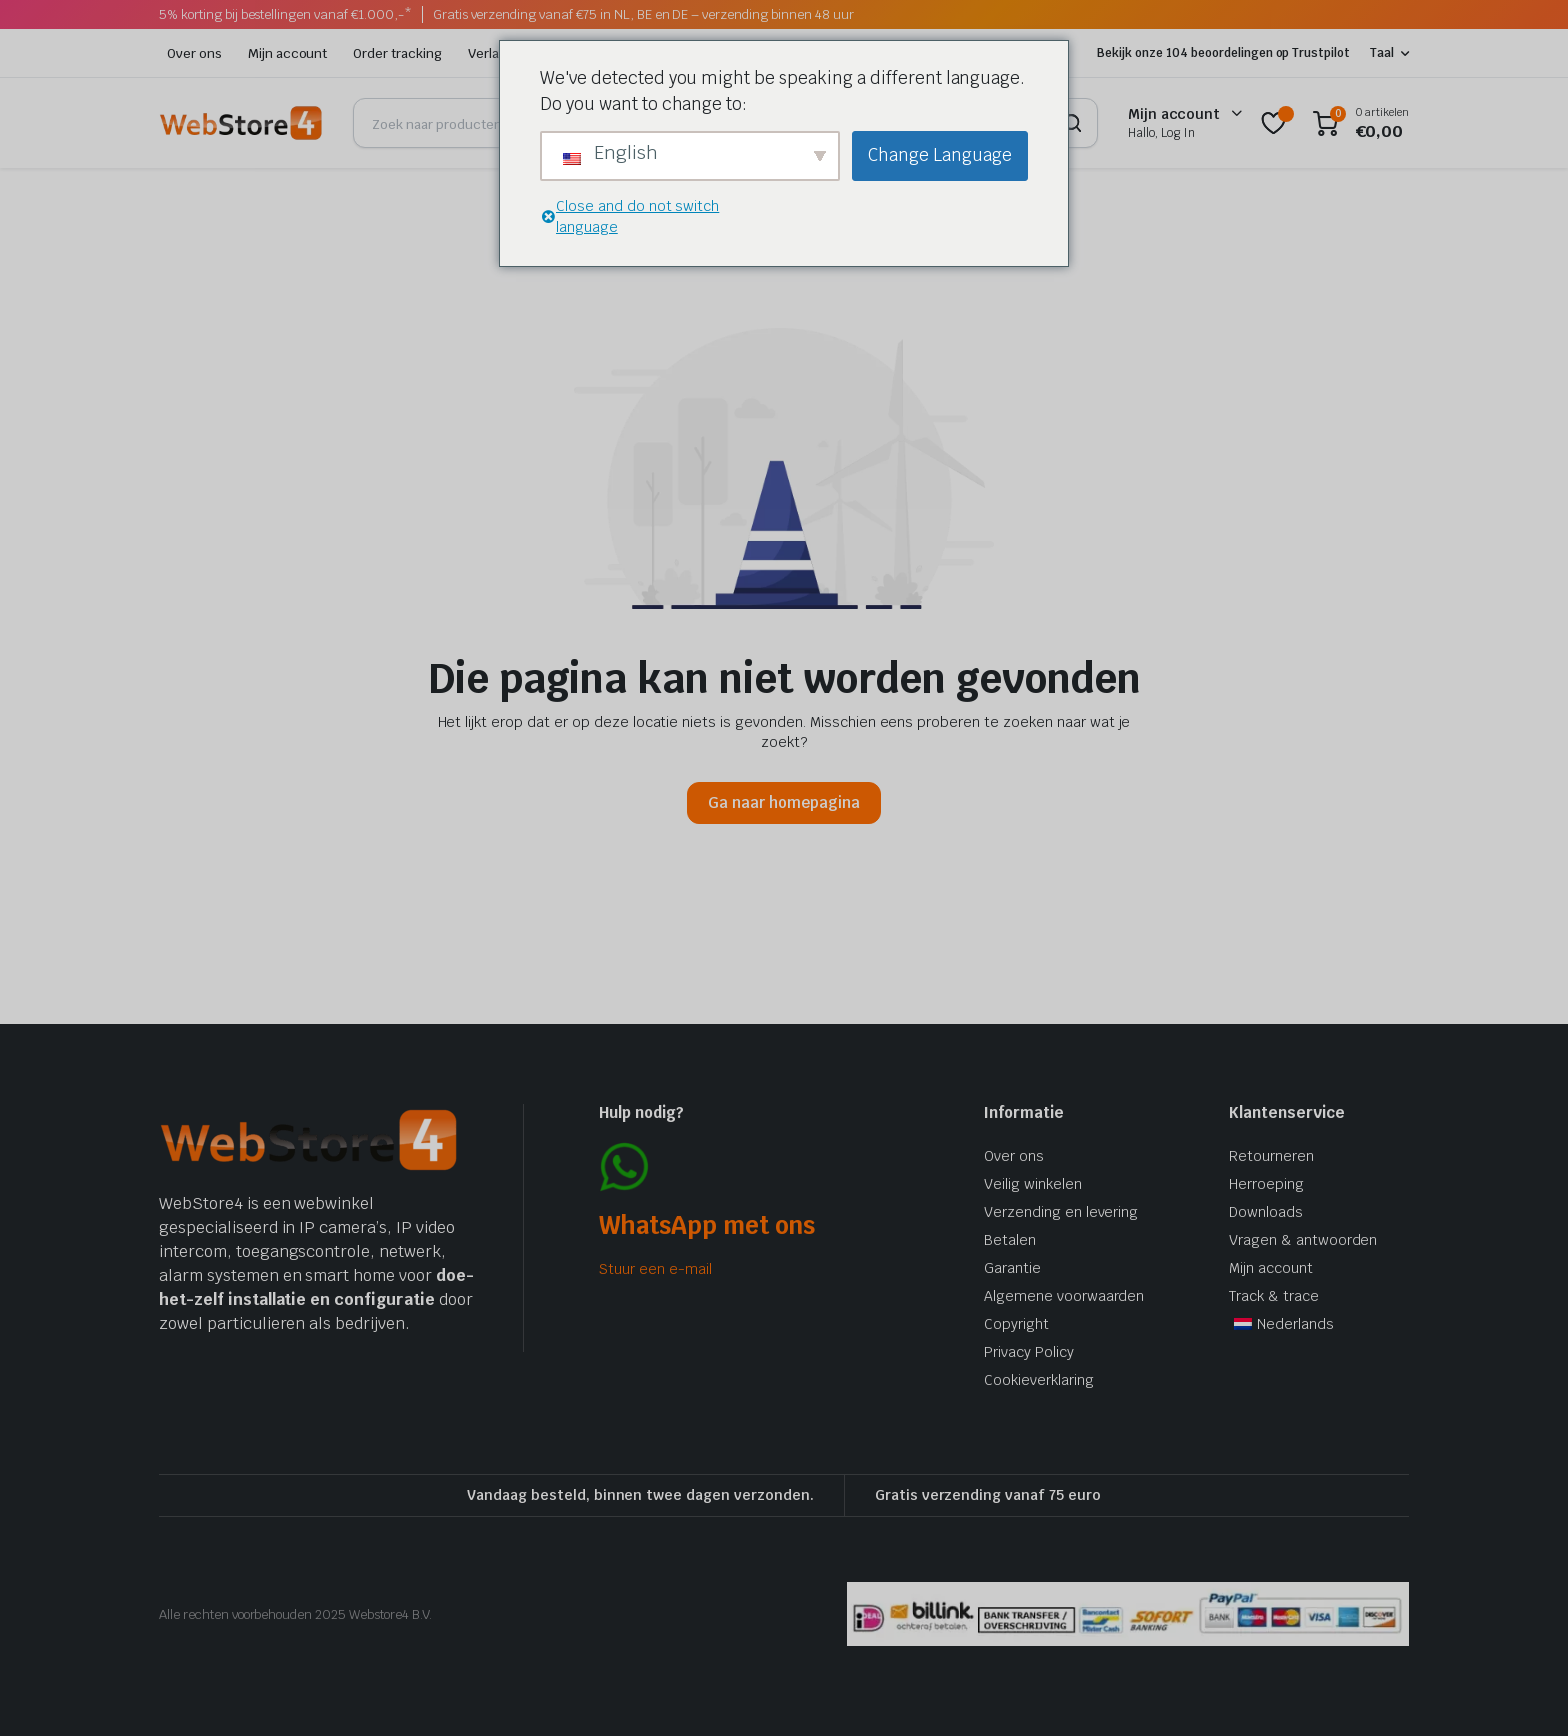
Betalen (1010, 1240)
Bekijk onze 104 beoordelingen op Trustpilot (1223, 53)
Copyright (1016, 1324)
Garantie (1012, 1268)
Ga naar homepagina (783, 802)
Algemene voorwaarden (1064, 1296)
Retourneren (1271, 1156)
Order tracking (397, 53)
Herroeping (1266, 1184)
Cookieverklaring (1039, 1380)
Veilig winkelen (1033, 1184)
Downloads (1266, 1212)
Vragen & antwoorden (1303, 1240)
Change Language (940, 155)
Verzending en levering (1061, 1212)
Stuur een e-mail (655, 1269)
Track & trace (1274, 1296)
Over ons (194, 53)
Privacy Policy (1029, 1352)
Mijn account (288, 53)
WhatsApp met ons (707, 1225)
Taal (1382, 53)
